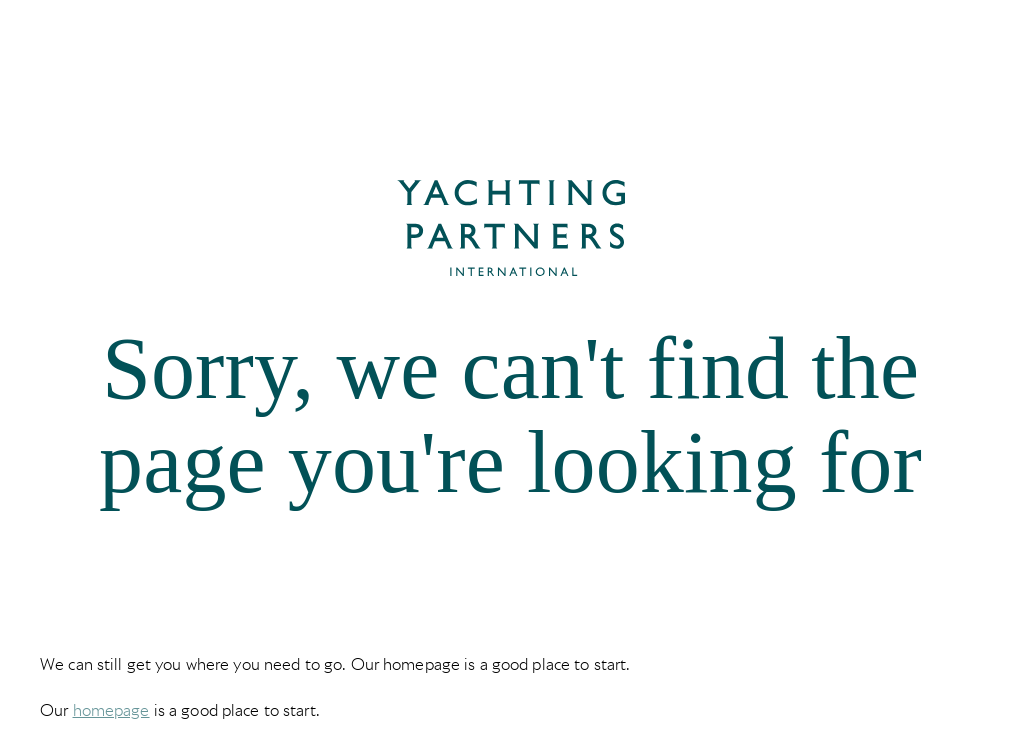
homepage (111, 710)
